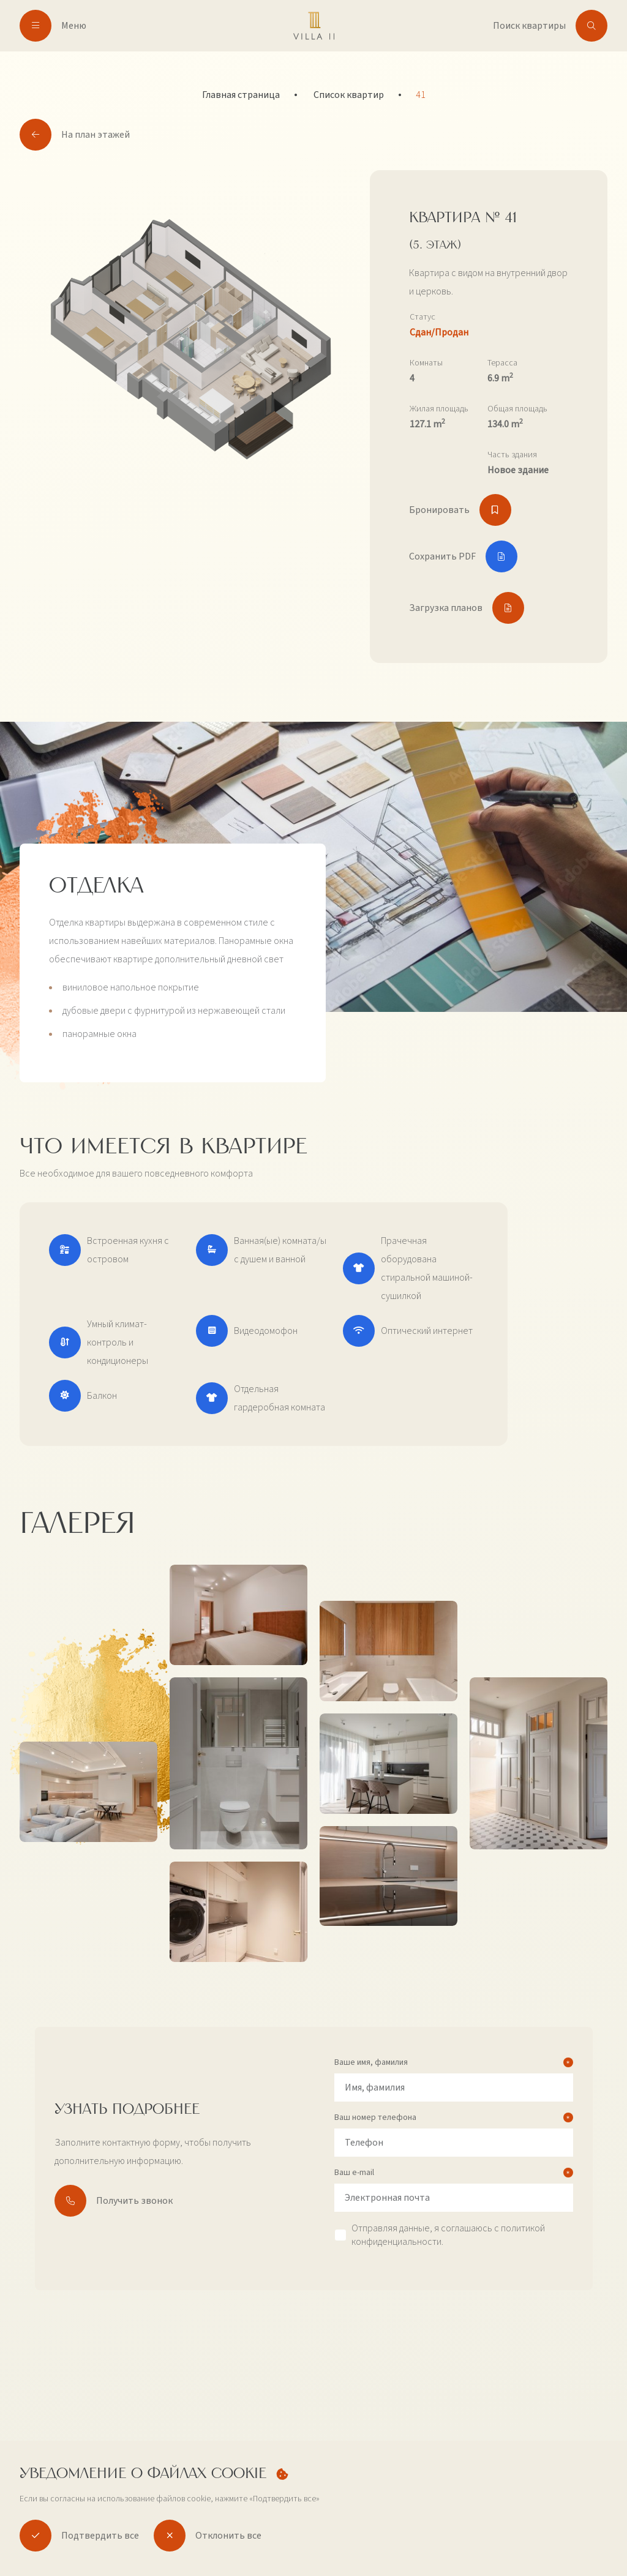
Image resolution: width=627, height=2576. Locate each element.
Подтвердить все (79, 2536)
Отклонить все (207, 2536)
